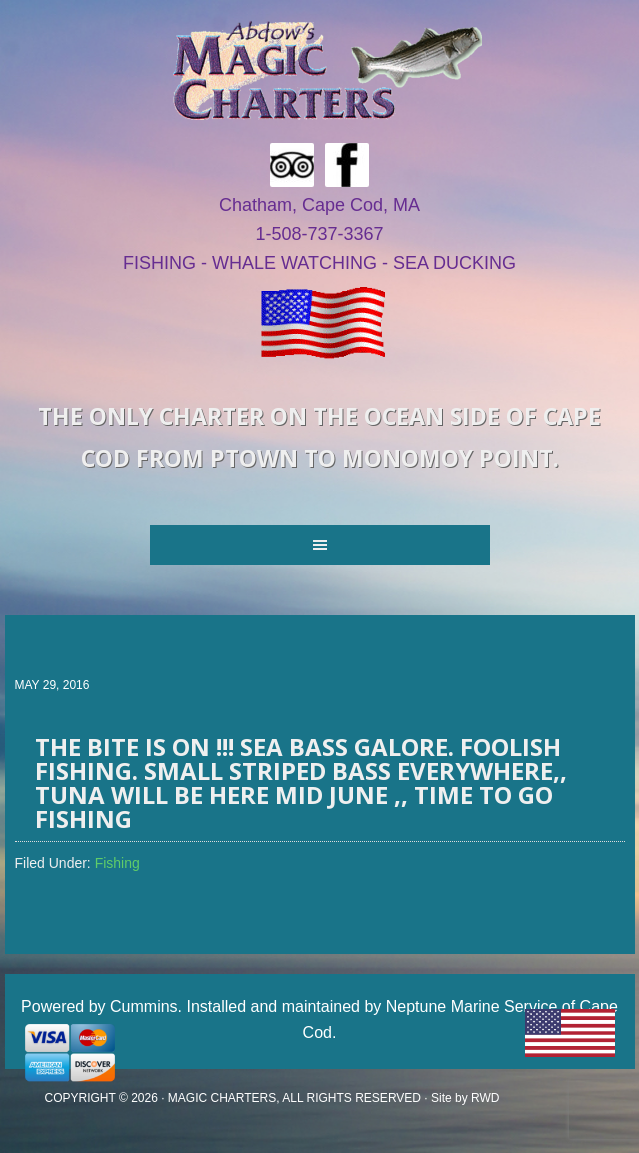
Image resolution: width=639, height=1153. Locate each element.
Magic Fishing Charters (327, 70)
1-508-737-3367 (319, 234)
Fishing (117, 863)
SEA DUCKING (454, 263)
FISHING (159, 263)
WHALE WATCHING (294, 263)
